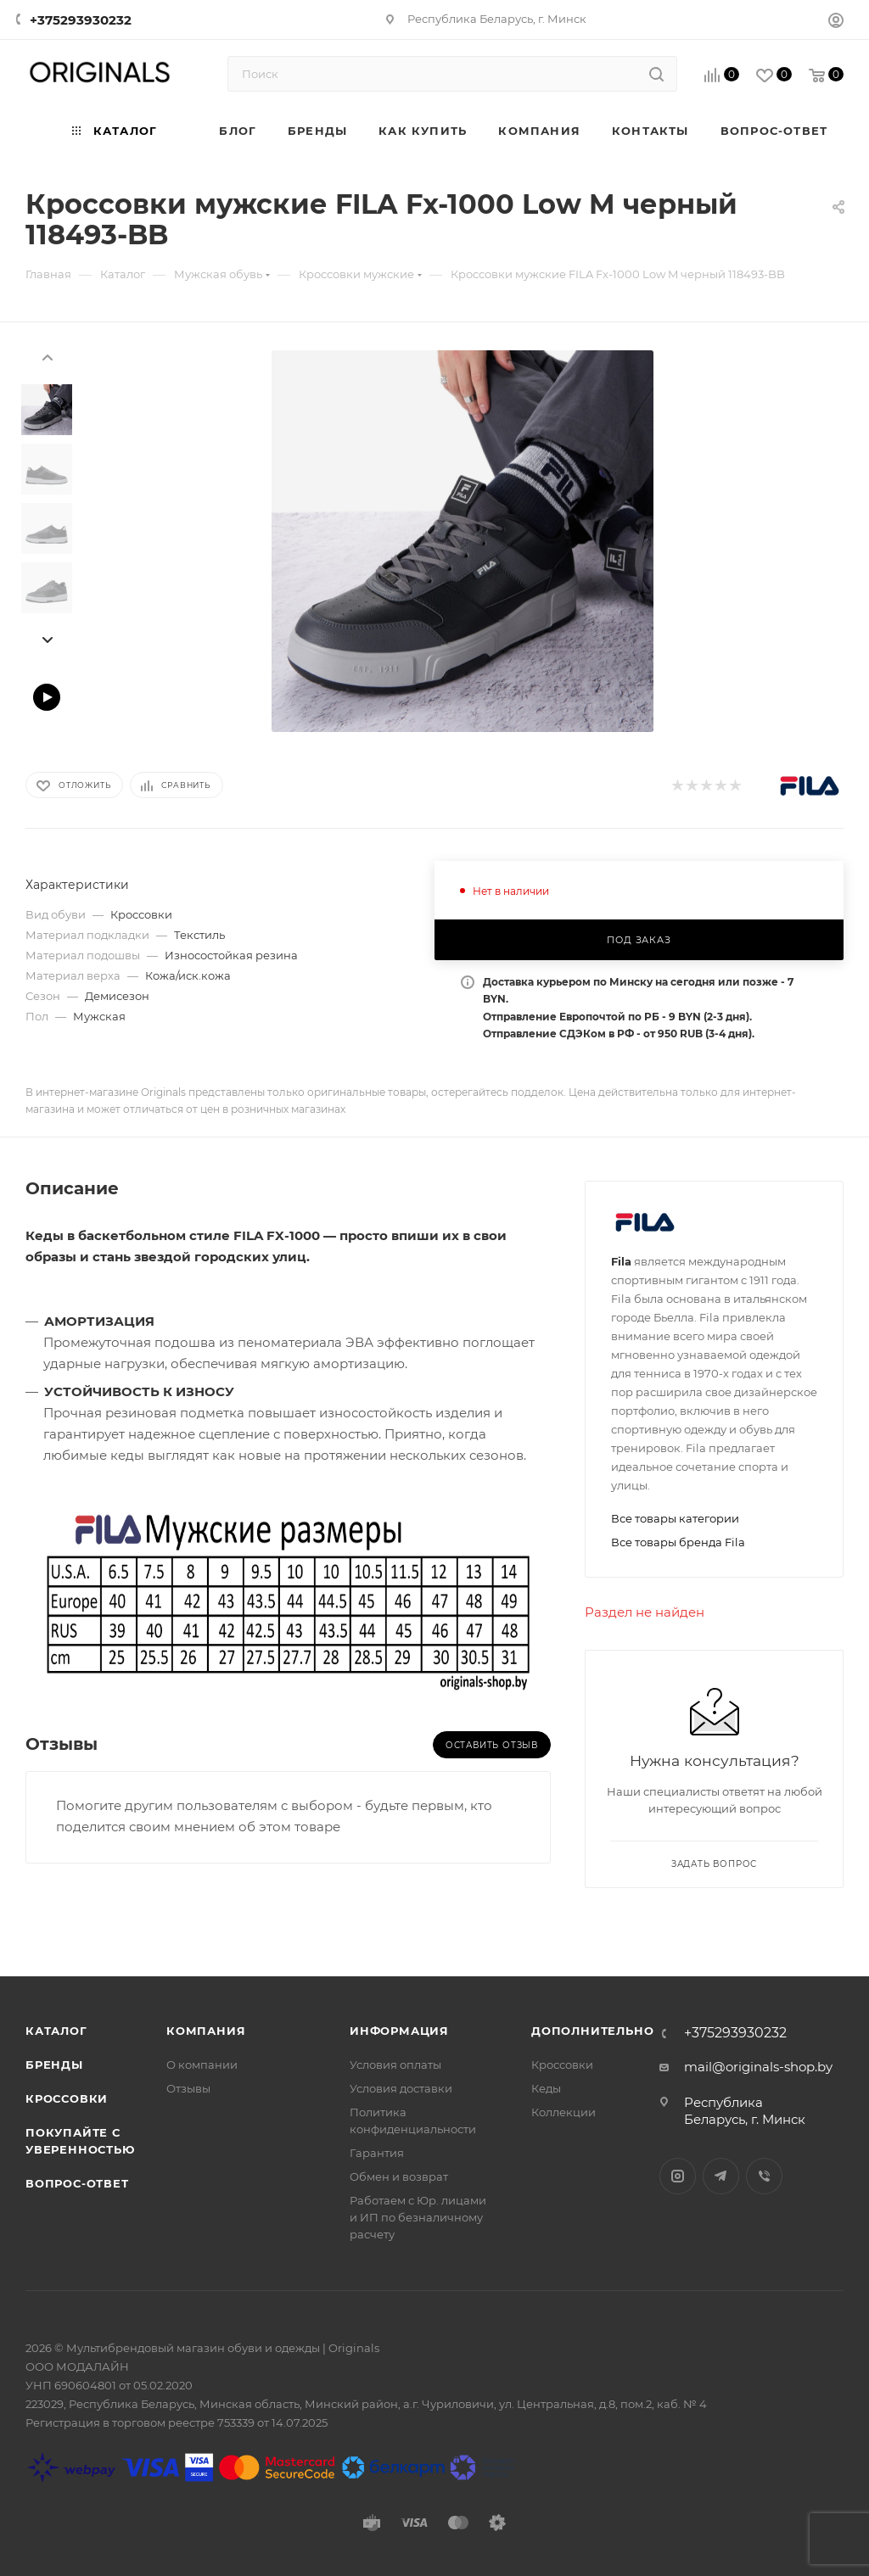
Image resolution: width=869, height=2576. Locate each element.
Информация (399, 2030)
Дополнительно (592, 2030)
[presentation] (47, 356)
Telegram (721, 2176)
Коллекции (563, 2112)
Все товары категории (675, 1518)
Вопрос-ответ (77, 2183)
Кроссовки (66, 2098)
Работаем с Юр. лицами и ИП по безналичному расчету (418, 2217)
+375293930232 (81, 20)
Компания (205, 2030)
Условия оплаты (395, 2064)
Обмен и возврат (399, 2176)
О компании (202, 2064)
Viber (764, 2176)
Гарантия (377, 2153)
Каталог (56, 2030)
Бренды (54, 2064)
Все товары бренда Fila (678, 1542)
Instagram (677, 2176)
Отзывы (188, 2088)
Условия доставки (401, 2088)
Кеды (546, 2088)
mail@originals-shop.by (758, 2067)
